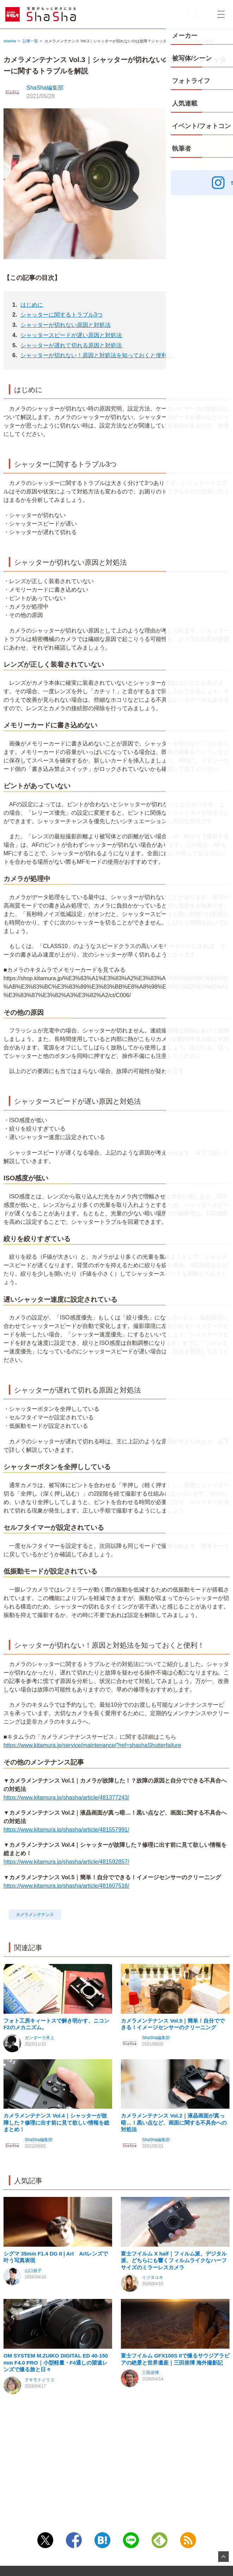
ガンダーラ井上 (39, 2057)
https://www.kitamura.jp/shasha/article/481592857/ (66, 1862)
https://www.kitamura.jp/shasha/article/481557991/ (66, 1830)
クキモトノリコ (39, 2460)
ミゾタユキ (152, 2338)
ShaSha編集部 (44, 88)
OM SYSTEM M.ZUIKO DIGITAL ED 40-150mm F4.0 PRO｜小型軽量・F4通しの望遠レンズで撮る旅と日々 (56, 2444)
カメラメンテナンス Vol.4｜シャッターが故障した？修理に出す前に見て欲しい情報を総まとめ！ (56, 2163)
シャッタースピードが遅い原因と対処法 (71, 335)
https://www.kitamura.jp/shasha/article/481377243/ (66, 1798)
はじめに (31, 305)
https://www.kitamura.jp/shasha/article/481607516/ (66, 1886)
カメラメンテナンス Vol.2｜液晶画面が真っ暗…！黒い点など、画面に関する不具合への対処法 (174, 2163)
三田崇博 (150, 2453)
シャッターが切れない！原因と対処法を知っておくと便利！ (96, 355)
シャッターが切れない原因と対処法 (65, 325)
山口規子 (33, 2331)
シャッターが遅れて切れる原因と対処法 (71, 345)
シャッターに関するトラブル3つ (61, 315)
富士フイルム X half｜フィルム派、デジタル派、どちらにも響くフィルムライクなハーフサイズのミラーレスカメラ (174, 2321)
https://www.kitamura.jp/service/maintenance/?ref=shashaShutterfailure (92, 1745)
